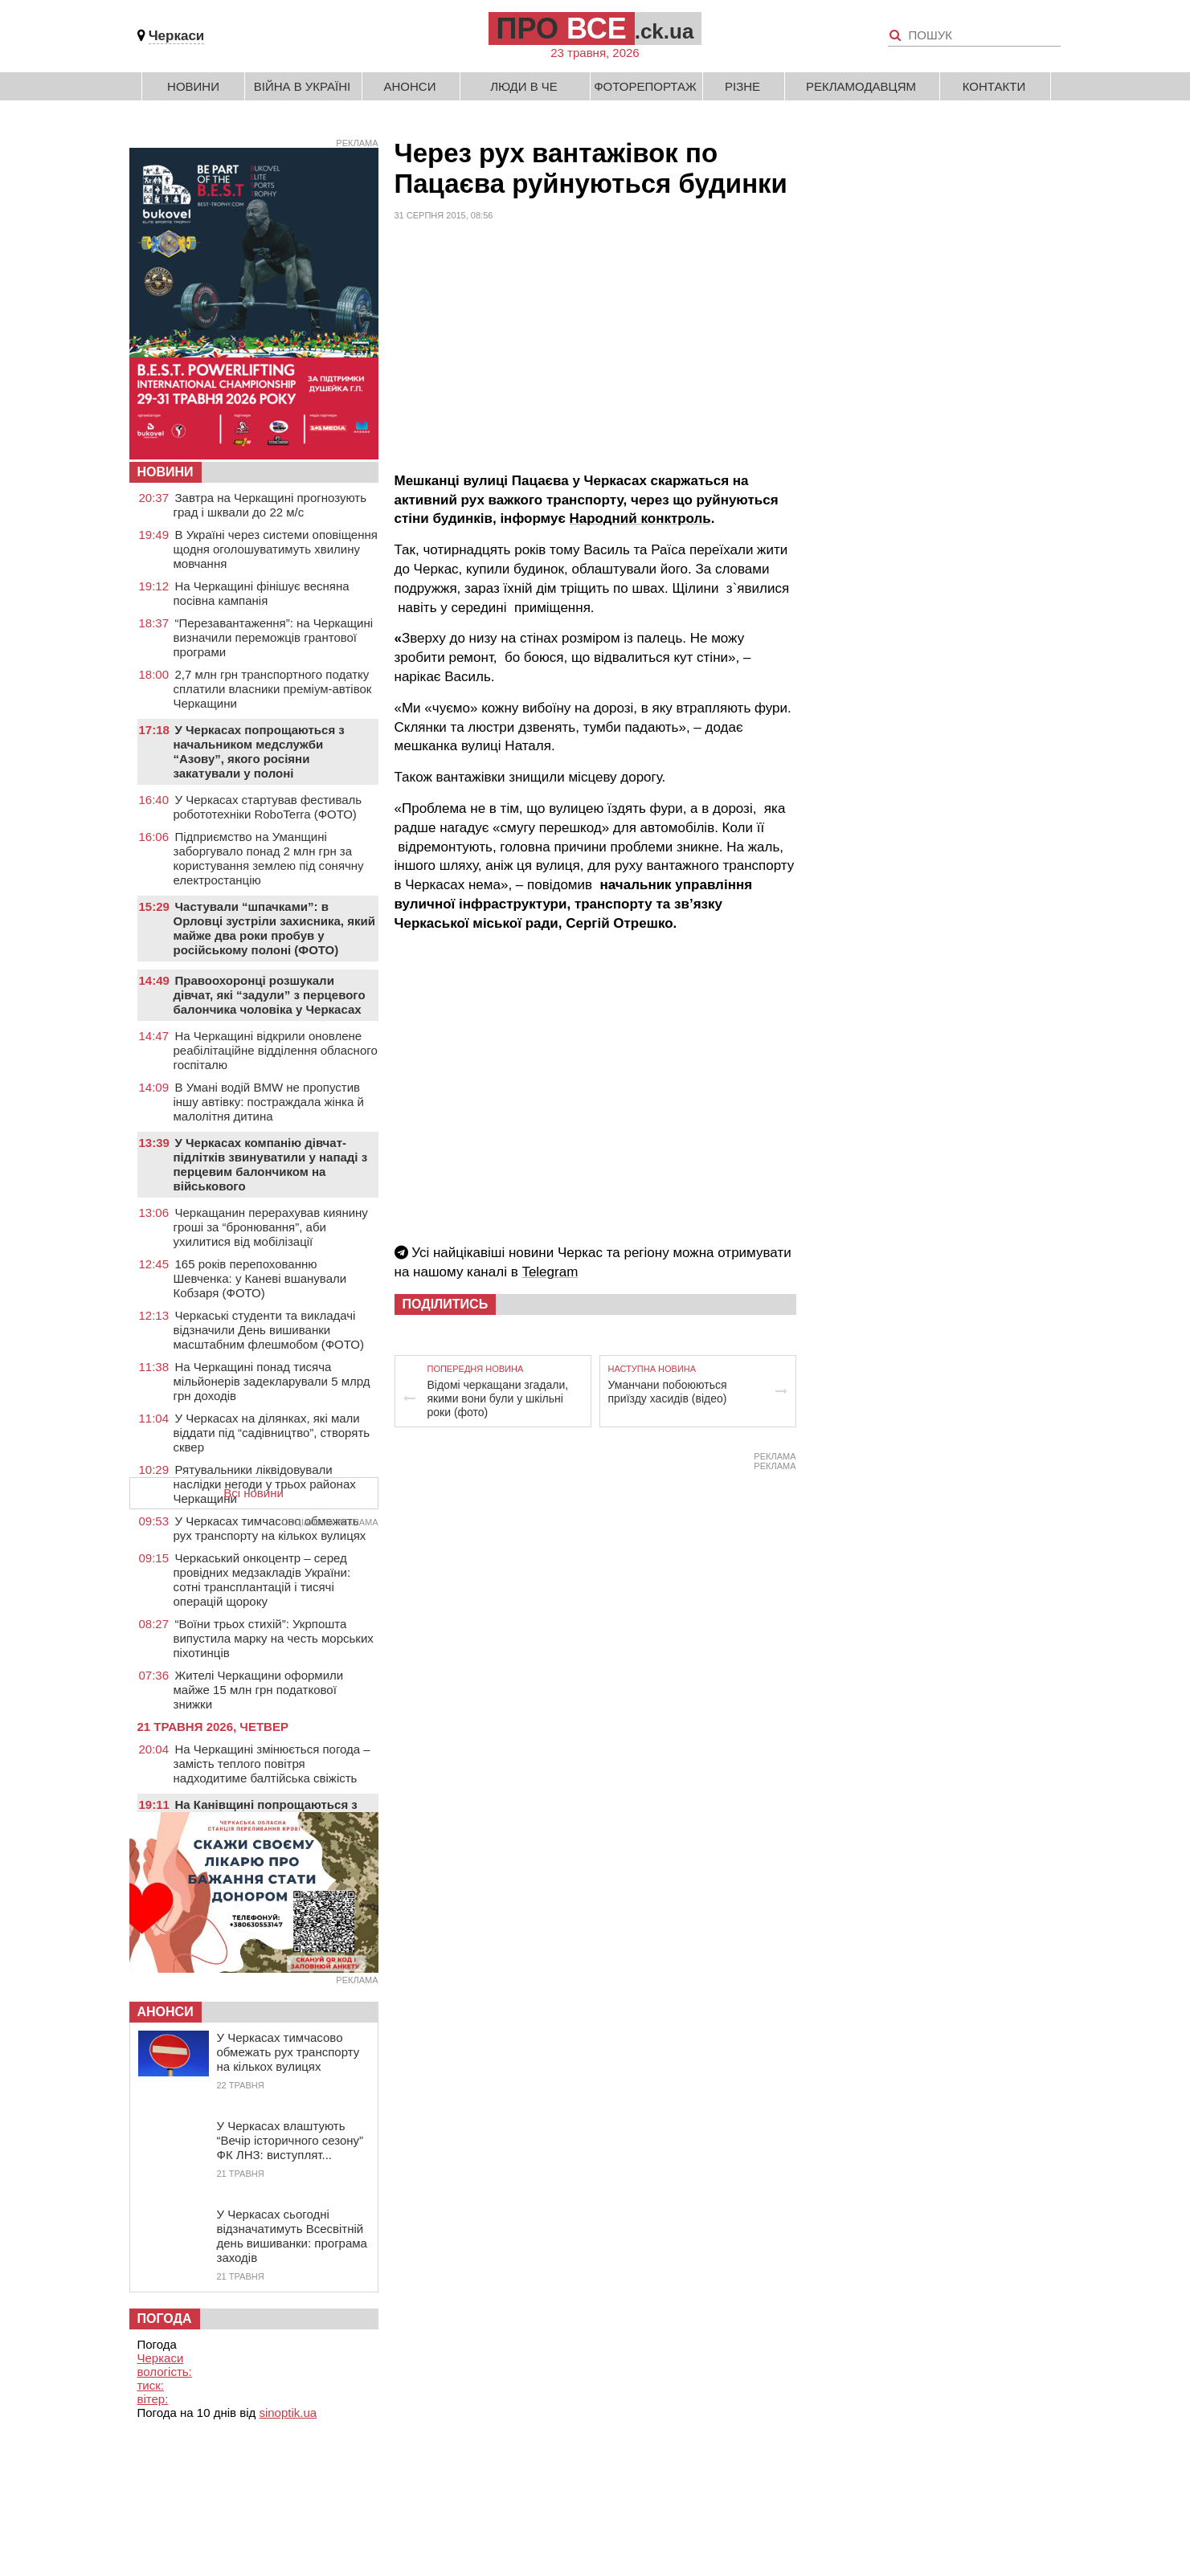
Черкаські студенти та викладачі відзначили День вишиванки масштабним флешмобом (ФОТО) (269, 1329)
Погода (164, 2318)
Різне (742, 86)
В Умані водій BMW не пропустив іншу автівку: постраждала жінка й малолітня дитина (269, 1101)
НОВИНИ (165, 472)
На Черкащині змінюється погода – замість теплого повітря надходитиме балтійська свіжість (272, 1763)
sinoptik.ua (288, 2412)
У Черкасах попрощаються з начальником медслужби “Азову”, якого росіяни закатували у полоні (259, 751)
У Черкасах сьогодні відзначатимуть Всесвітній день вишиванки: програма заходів (292, 2235)
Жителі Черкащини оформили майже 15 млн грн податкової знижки (259, 1689)
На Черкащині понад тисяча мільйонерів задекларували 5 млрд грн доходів (272, 1381)
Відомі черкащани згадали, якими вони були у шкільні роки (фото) (498, 1398)
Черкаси (177, 35)
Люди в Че (524, 86)
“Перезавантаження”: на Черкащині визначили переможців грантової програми (274, 637)
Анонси (410, 86)
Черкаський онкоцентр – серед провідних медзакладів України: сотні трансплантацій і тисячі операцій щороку (262, 1579)
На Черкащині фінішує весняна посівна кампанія (262, 593)
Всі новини (253, 1493)
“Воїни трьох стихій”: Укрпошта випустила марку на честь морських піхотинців (274, 1638)
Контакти (994, 86)
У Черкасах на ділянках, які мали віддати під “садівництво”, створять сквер (272, 1432)
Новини (193, 86)
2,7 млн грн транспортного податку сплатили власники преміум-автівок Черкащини (273, 688)
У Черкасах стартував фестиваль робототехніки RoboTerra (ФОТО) (268, 807)
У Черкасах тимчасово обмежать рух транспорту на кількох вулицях (270, 1528)
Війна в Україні (302, 86)
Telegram (549, 1272)
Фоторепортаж (645, 86)
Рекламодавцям (861, 86)
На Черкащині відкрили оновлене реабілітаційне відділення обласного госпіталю (276, 1050)
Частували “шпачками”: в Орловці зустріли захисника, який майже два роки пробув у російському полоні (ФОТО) (274, 928)
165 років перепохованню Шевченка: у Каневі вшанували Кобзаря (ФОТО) (260, 1278)
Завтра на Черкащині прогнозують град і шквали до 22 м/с (270, 505)
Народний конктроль (640, 518)
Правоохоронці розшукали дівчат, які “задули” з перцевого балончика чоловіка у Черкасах (270, 995)
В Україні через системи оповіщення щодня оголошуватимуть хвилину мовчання (276, 549)
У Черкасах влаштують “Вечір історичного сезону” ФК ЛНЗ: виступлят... (290, 2140)
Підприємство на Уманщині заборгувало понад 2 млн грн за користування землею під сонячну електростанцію (269, 858)
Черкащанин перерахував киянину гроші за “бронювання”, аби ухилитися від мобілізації (271, 1227)
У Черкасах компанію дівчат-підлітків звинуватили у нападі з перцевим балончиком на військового (271, 1164)
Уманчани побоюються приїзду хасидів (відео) (667, 1391)
